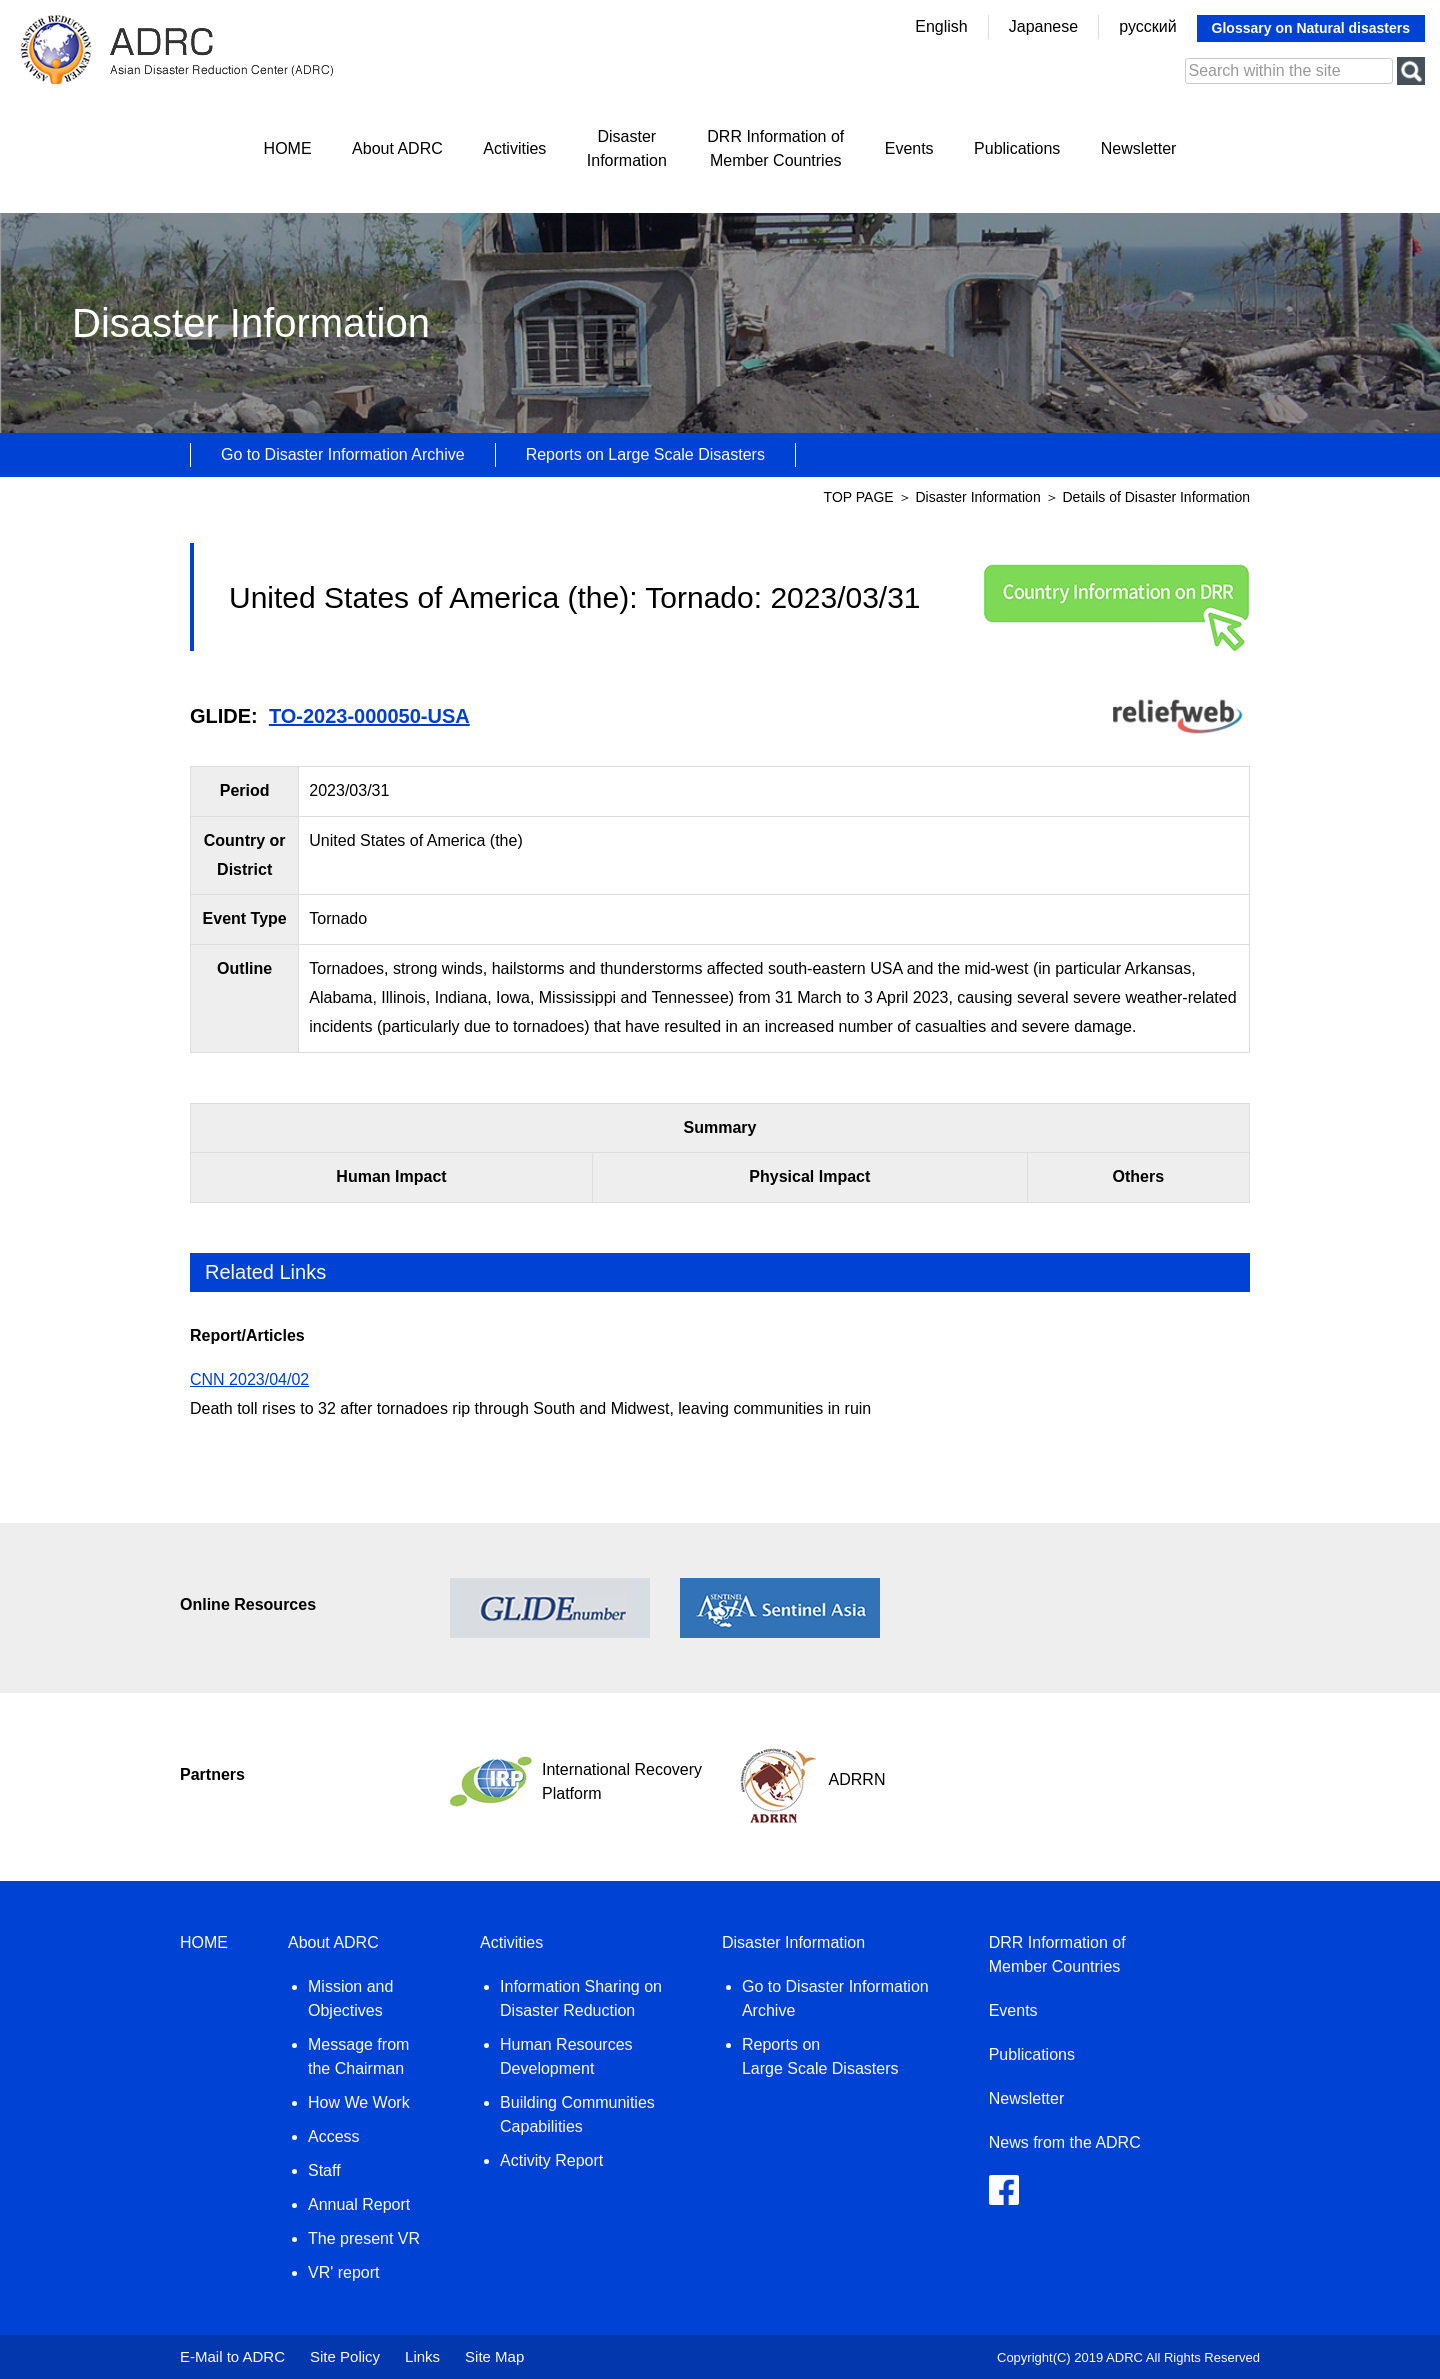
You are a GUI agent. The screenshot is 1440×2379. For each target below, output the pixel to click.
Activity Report (551, 2160)
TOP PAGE (859, 497)
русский (1147, 26)
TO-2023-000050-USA (369, 716)
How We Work (359, 2102)
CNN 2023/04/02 (249, 1379)
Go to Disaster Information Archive (343, 454)
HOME (288, 148)
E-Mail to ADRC (232, 2356)
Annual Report (359, 2204)
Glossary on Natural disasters (1311, 28)
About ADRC (397, 148)
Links (422, 2356)
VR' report (344, 2272)
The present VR (364, 2238)
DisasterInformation (627, 148)
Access (334, 2136)
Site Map (494, 2356)
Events (909, 148)
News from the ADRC (1065, 2142)
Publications (1017, 148)
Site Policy (345, 2356)
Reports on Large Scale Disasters (645, 454)
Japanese (1043, 26)
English (941, 26)
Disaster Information (979, 497)
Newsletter (1139, 148)
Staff (324, 2170)
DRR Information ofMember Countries (775, 148)
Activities (514, 148)
